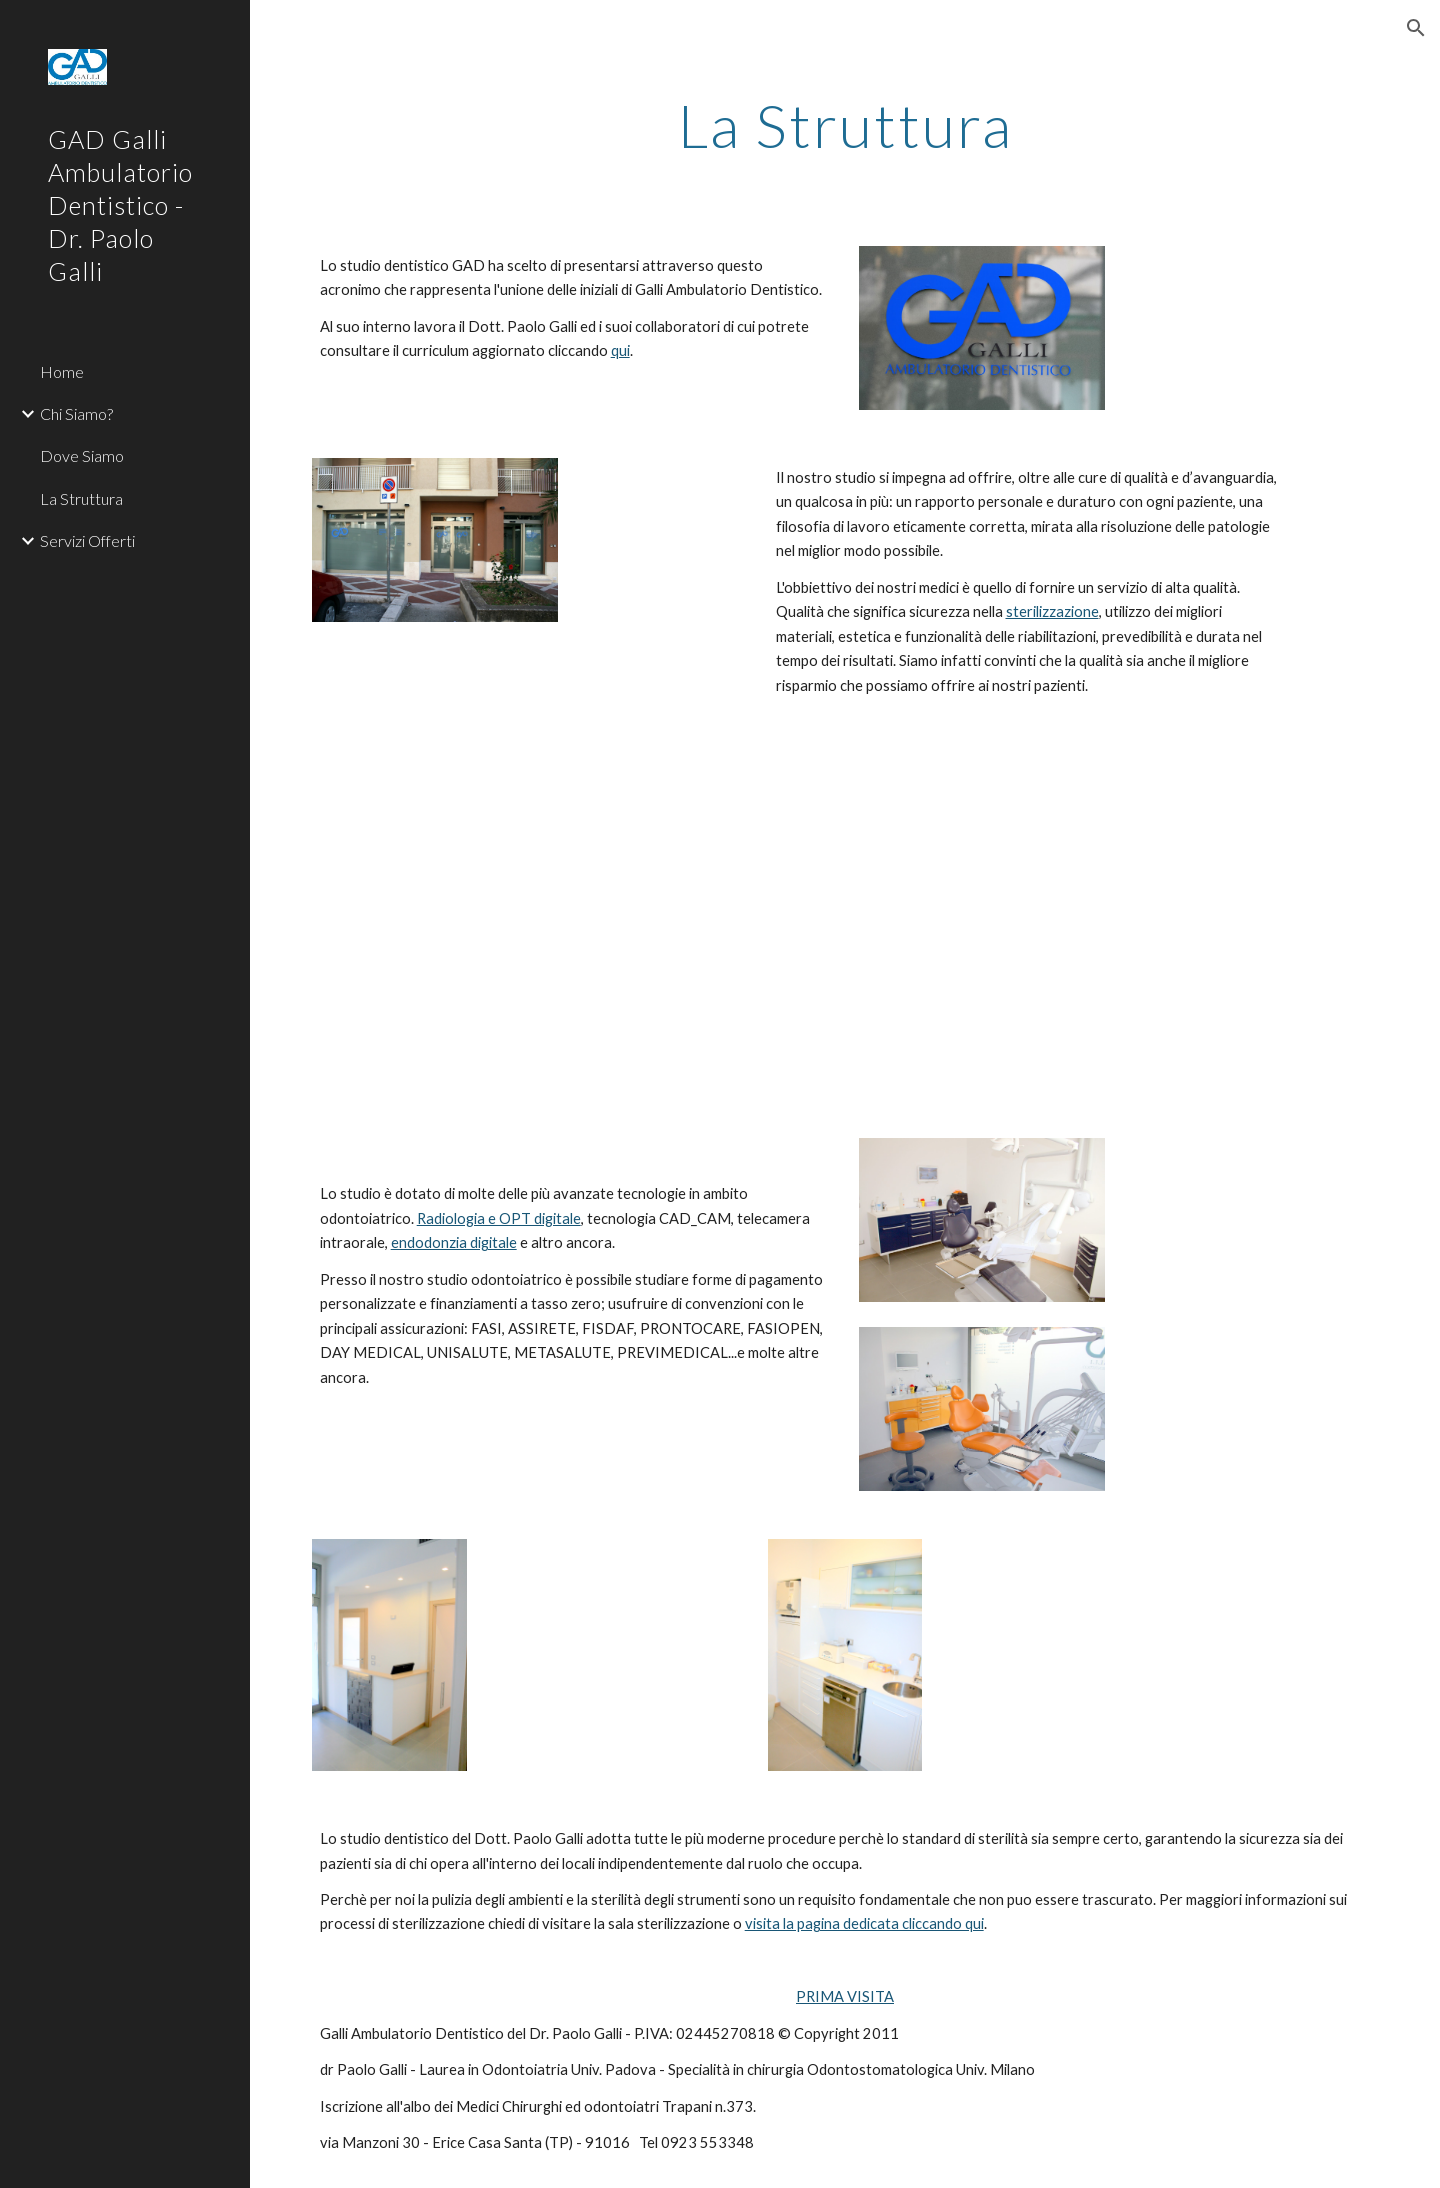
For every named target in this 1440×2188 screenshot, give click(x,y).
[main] (845, 125)
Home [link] (62, 371)
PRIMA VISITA (845, 1996)
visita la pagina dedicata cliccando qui (864, 1923)
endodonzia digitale (454, 1242)
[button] (1416, 28)
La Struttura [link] (81, 498)
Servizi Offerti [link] (87, 540)
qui (620, 350)
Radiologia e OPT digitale (499, 1218)
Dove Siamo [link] (82, 455)
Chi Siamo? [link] (76, 413)
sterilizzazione (1052, 611)
